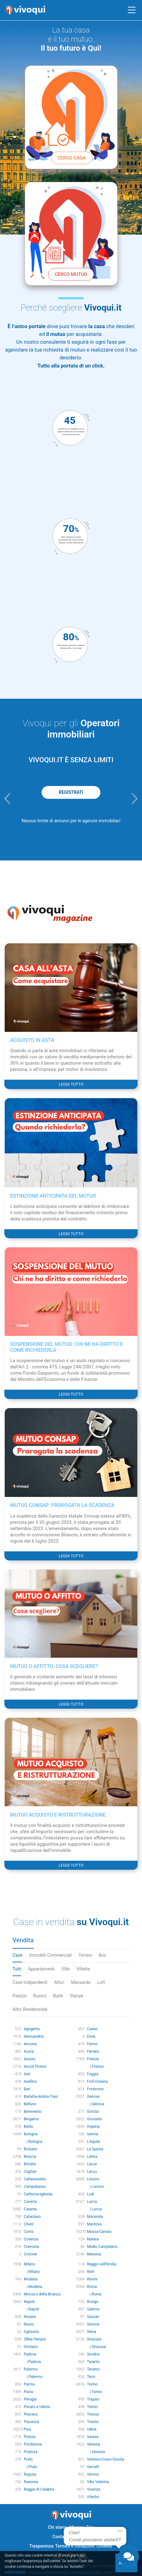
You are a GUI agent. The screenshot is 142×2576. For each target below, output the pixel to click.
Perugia (30, 2399)
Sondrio (93, 2354)
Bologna (31, 2134)
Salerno (93, 2309)
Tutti (17, 1968)
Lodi (90, 2194)
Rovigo (92, 2302)
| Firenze (95, 2066)
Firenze (93, 2059)
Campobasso (35, 2186)
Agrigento (32, 2029)
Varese (93, 2437)
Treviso (93, 2414)
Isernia (92, 2134)
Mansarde (80, 1982)
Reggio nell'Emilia (101, 2264)
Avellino (30, 2081)
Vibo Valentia (98, 2482)
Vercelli (93, 2467)
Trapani (93, 2399)
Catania (30, 2209)
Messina (94, 2254)
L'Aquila (93, 2141)
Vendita (23, 1940)
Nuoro (29, 2324)
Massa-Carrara (99, 2231)
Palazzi (20, 1995)
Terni (91, 2377)
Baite (58, 1995)
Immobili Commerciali (50, 1955)
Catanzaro (32, 2216)
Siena (91, 2332)
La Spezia (95, 2149)
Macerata (95, 2216)
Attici (59, 1982)
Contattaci (63, 2536)
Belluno (30, 2104)
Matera (93, 2239)
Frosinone (95, 2089)
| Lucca (94, 2209)
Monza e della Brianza (42, 2294)
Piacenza (31, 2422)
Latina (92, 2156)
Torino (92, 2384)
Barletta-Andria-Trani (41, 2096)
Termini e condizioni (74, 2545)
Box (102, 1955)
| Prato (30, 2467)
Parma (29, 2384)
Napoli (29, 2302)
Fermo (92, 2044)
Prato (28, 2459)
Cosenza (31, 2239)
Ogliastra (31, 2332)
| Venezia (96, 2452)
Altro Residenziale (30, 2009)
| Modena (33, 2286)
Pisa (27, 2429)
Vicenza (93, 2489)
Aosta (28, 2051)
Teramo (93, 2369)
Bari (27, 2089)
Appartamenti (41, 1968)
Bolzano (30, 2149)
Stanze (76, 1995)
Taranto (93, 2362)
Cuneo (92, 2029)
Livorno (93, 2179)
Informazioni (15, 2572)
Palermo (31, 2369)
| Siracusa (96, 2347)
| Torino (94, 2392)
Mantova (94, 2224)
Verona (93, 2474)
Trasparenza (41, 2545)
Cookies (104, 2545)
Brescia (30, 2156)
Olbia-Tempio (35, 2339)
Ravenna (31, 2482)
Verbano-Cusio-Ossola (105, 2459)
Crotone (30, 2254)
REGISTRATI (71, 792)
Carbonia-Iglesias (38, 2194)
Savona (93, 2324)
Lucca (92, 2201)
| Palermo (33, 2377)
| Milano (32, 2271)
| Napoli (31, 2309)
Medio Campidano (102, 2246)
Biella (28, 2126)
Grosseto (94, 2119)
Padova (30, 2354)
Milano (29, 2264)
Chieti (28, 2224)
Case (17, 1955)
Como (29, 2231)
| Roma (94, 2294)
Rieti (90, 2271)
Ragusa (30, 2474)
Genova (93, 2096)
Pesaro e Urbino (37, 2407)
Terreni (85, 1955)
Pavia (28, 2392)
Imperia (93, 2126)
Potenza (31, 2452)
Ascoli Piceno (35, 2066)
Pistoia (29, 2437)
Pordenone (33, 2444)
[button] (7, 799)
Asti (27, 2074)
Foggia (92, 2074)
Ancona (30, 2044)
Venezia (93, 2444)
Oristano (31, 2347)
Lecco (92, 2171)
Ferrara (93, 2051)
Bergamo (31, 2119)
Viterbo (93, 2497)
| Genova (95, 2104)
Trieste (93, 2422)
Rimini (92, 2279)
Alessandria (33, 2036)
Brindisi (30, 2164)
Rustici (39, 1995)
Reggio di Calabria (39, 2489)
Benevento (32, 2111)
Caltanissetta (35, 2179)
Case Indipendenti (30, 1982)
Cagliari (30, 2171)
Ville (65, 1968)
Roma (92, 2286)
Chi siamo (57, 2527)
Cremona (31, 2246)
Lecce (92, 2164)
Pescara (30, 2414)
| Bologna (33, 2141)
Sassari (93, 2317)
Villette (83, 1968)
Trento (92, 2407)
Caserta (30, 2201)
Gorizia (93, 2111)
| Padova (32, 2362)
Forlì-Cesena (97, 2081)
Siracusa (94, 2339)
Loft (101, 1982)
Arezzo (29, 2059)
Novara (30, 2317)
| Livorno (95, 2186)
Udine (91, 2429)
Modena (31, 2279)
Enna (91, 2036)
